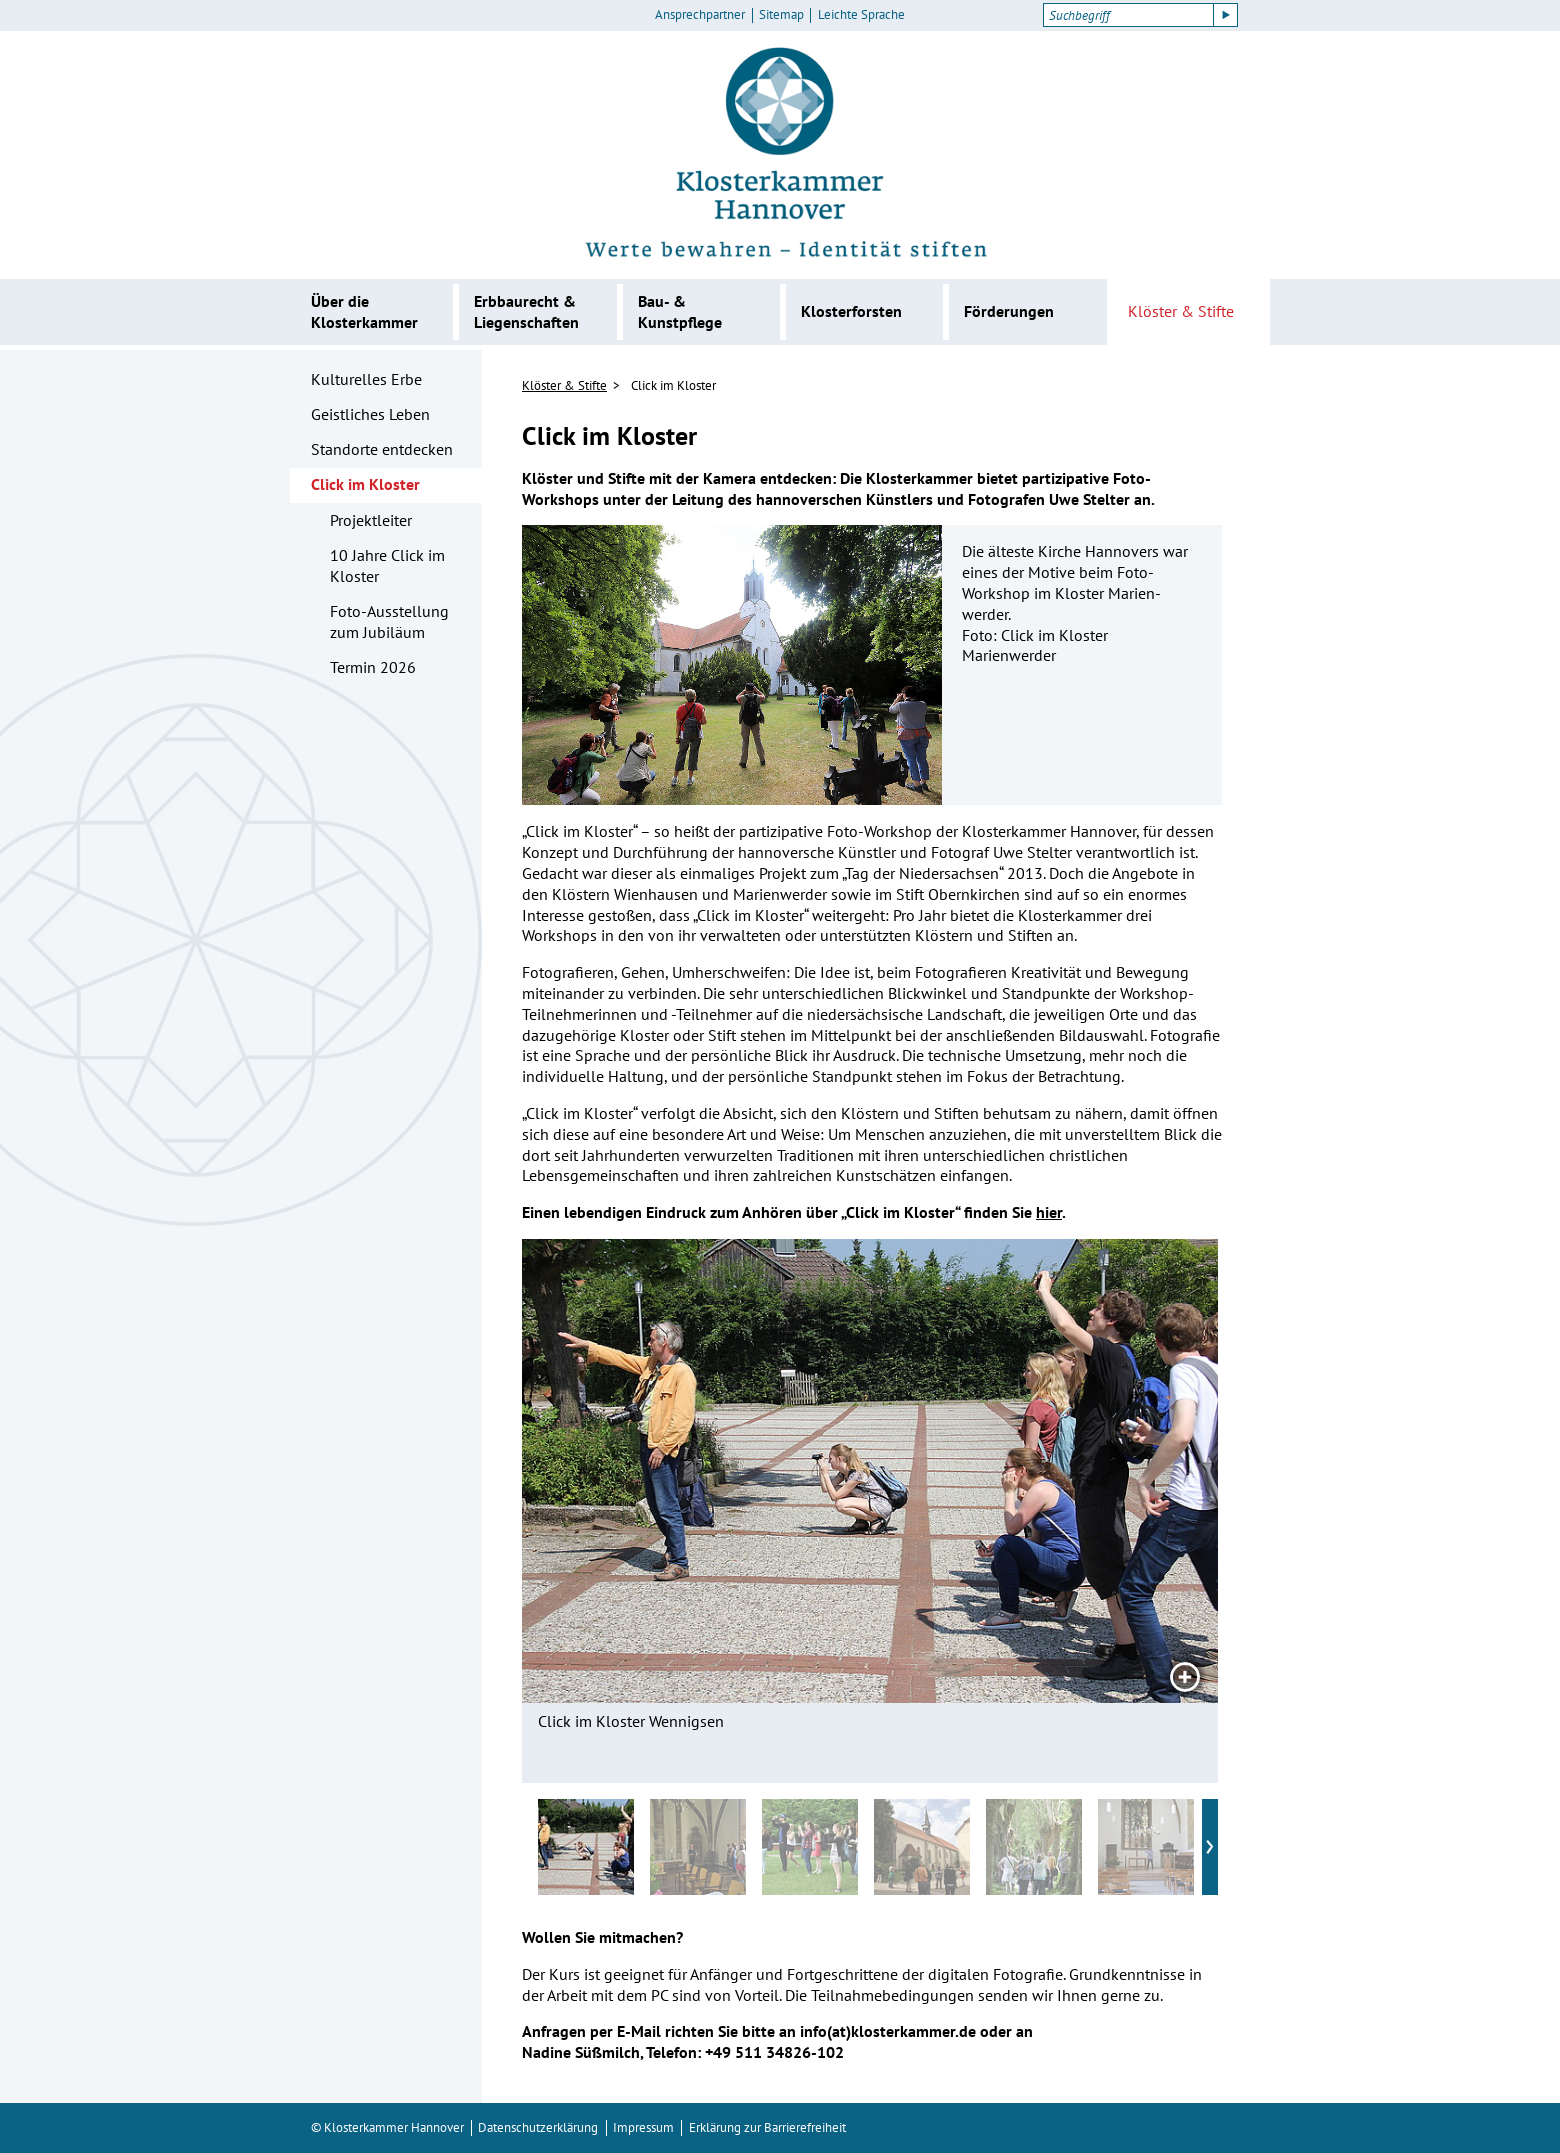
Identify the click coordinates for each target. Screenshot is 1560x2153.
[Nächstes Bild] (1138, 1471)
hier (1049, 1212)
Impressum (643, 2127)
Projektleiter (371, 520)
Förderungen (1009, 311)
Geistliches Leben (370, 414)
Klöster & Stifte (1181, 311)
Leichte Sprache (861, 15)
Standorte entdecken (382, 449)
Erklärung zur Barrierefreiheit (767, 2127)
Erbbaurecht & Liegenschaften (526, 311)
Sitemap (781, 15)
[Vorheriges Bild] (602, 1471)
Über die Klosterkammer (364, 311)
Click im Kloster (365, 484)
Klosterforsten (851, 311)
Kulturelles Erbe (366, 379)
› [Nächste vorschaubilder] (1210, 1843)
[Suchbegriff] (1128, 15)
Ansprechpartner (700, 15)
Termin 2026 (373, 667)
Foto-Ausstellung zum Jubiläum (389, 621)
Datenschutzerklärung (538, 2127)
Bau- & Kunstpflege (680, 311)
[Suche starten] (1226, 15)
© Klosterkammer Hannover (387, 2127)
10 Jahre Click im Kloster (387, 565)
